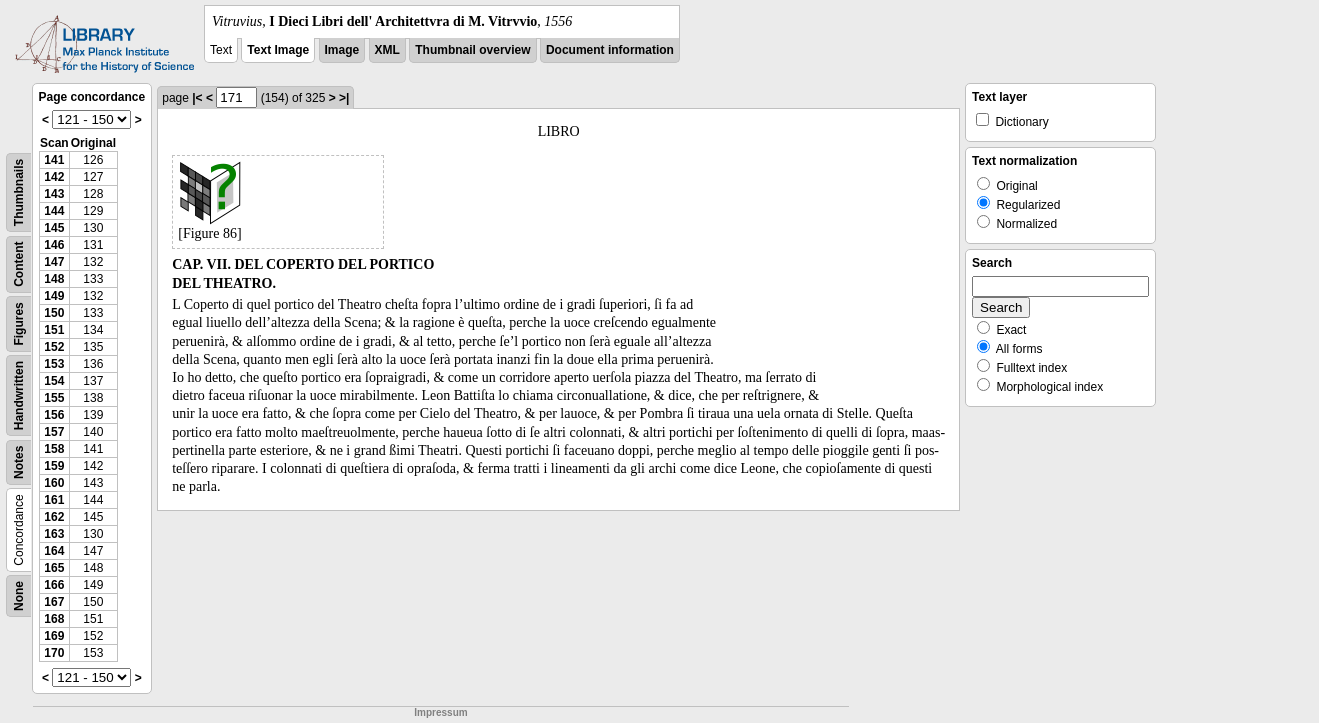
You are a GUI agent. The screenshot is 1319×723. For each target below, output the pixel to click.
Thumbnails (19, 192)
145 (54, 228)
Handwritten (19, 395)
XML (387, 50)
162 (54, 517)
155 (54, 398)
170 (54, 653)
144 (54, 211)
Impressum (440, 712)
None (19, 596)
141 (54, 160)
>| (344, 98)
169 (54, 636)
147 (54, 262)
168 (54, 619)
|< (197, 98)
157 (54, 432)
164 (54, 551)
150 (54, 313)
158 (54, 449)
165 (54, 568)
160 (54, 483)
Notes (19, 462)
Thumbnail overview (472, 50)
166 (54, 585)
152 (54, 347)
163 (54, 534)
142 (54, 177)
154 (54, 381)
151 (54, 330)
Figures (19, 323)
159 (54, 466)
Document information (610, 50)
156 (54, 415)
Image (342, 50)
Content (19, 264)
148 (54, 279)
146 (54, 245)
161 (54, 500)
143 (54, 194)
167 (54, 602)
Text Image (278, 50)
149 (54, 296)
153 (54, 364)
